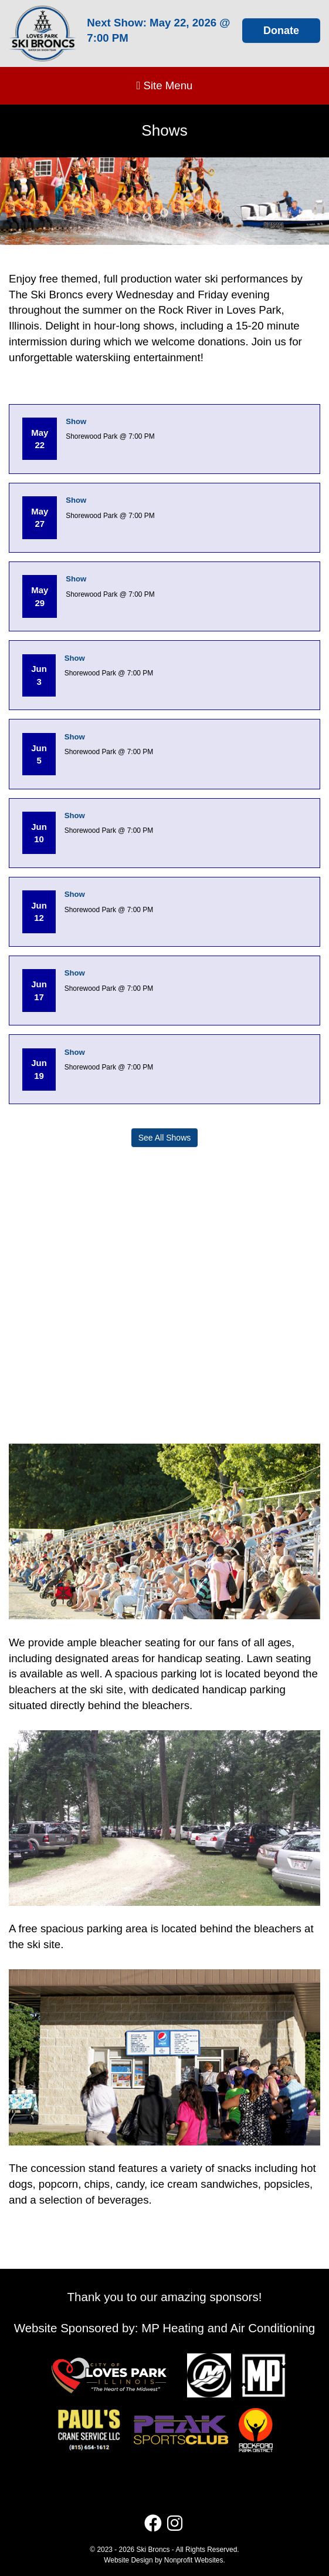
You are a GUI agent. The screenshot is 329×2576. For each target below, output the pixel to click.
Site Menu (164, 85)
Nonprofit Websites (193, 2560)
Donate (281, 30)
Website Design (129, 2560)
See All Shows (164, 1137)
